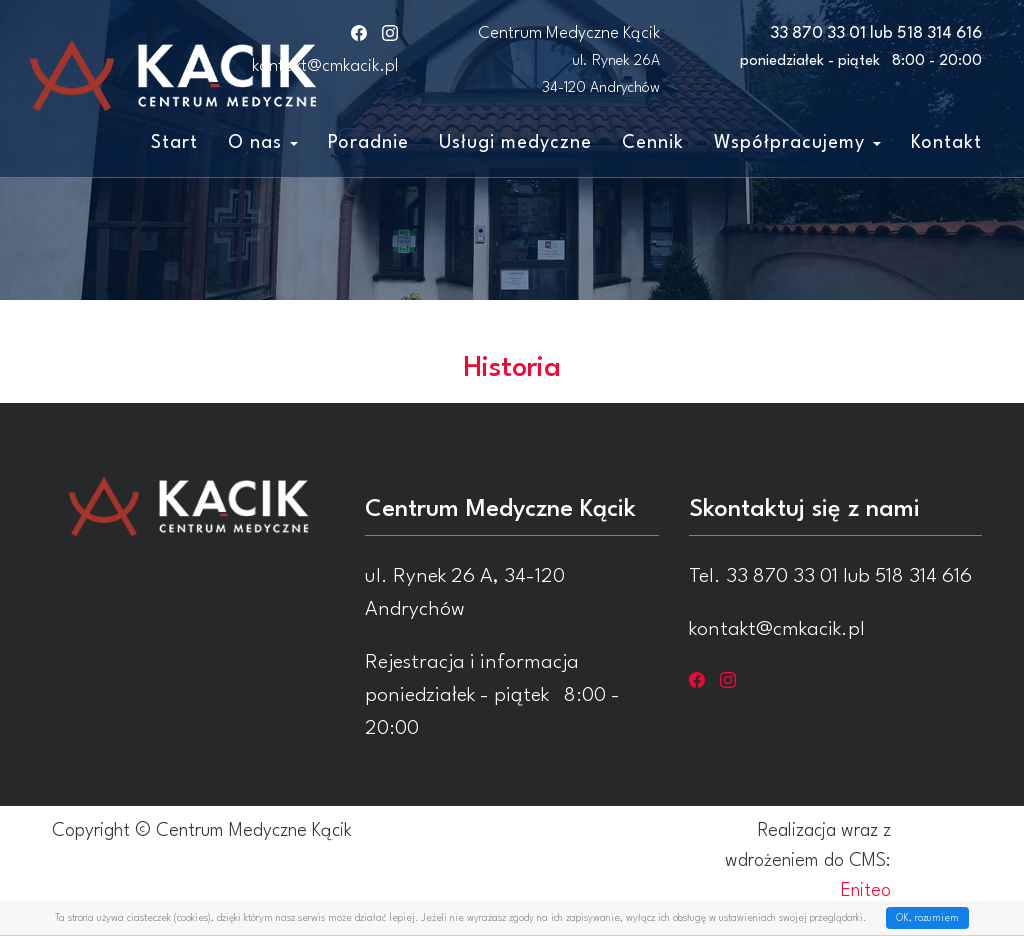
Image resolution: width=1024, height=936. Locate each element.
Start (174, 143)
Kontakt (946, 143)
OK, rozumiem (927, 918)
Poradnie (368, 143)
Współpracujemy (797, 143)
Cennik (653, 143)
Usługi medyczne (515, 143)
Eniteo (866, 891)
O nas (263, 143)
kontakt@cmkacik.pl (325, 66)
